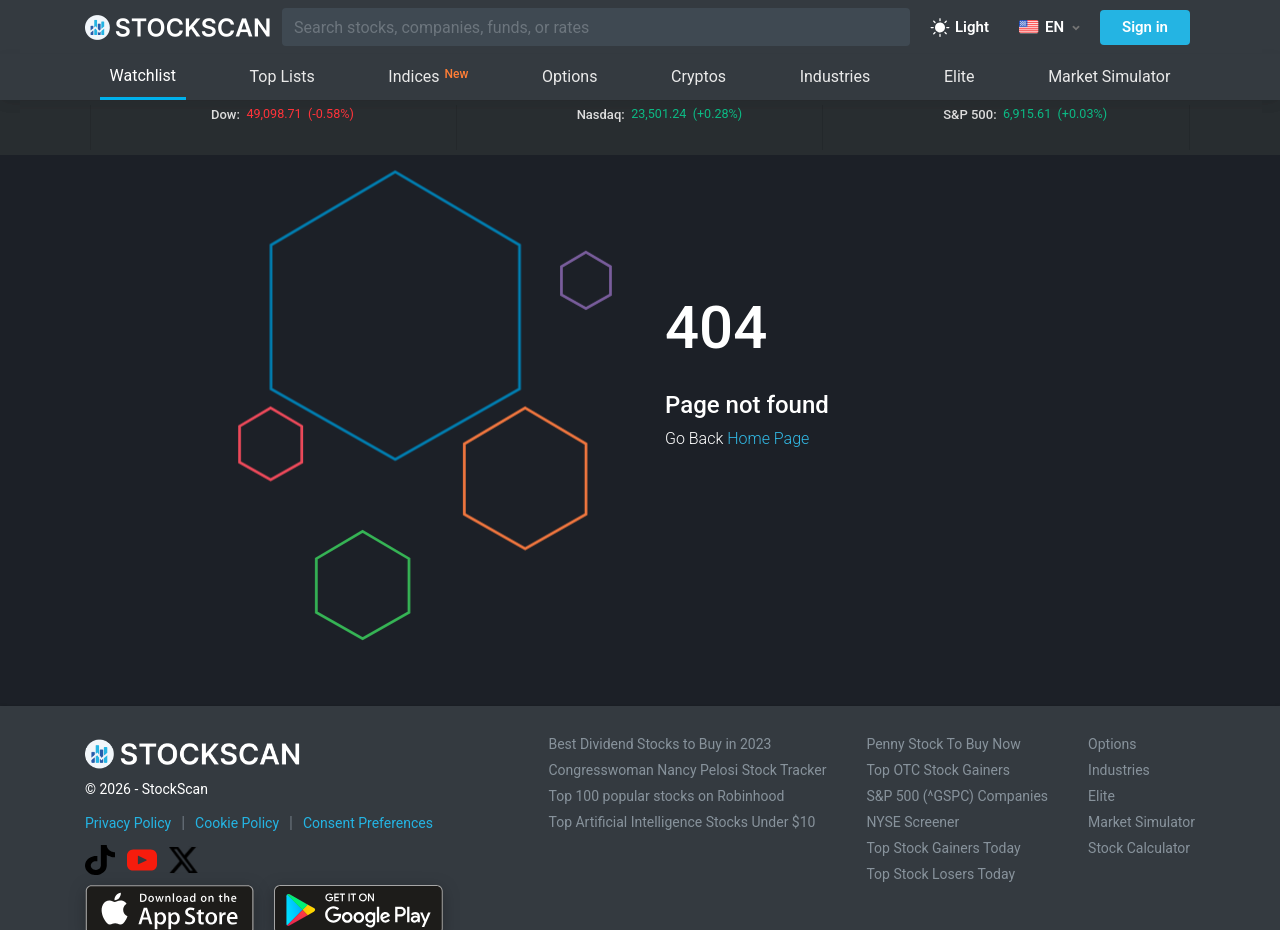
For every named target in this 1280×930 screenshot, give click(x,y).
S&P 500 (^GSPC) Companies (957, 796)
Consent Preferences (368, 823)
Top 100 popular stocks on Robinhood (666, 796)
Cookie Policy (237, 823)
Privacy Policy (128, 823)
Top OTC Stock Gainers (938, 770)
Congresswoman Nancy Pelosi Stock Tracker (687, 770)
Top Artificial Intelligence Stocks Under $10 (681, 822)
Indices (428, 77)
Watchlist (143, 75)
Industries (835, 76)
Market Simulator (1109, 76)
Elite (959, 76)
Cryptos (698, 76)
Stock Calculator (1139, 848)
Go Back (694, 438)
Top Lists (282, 76)
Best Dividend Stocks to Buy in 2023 (659, 744)
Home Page (768, 438)
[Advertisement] (640, 873)
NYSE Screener (912, 822)
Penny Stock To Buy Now (943, 744)
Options (569, 76)
